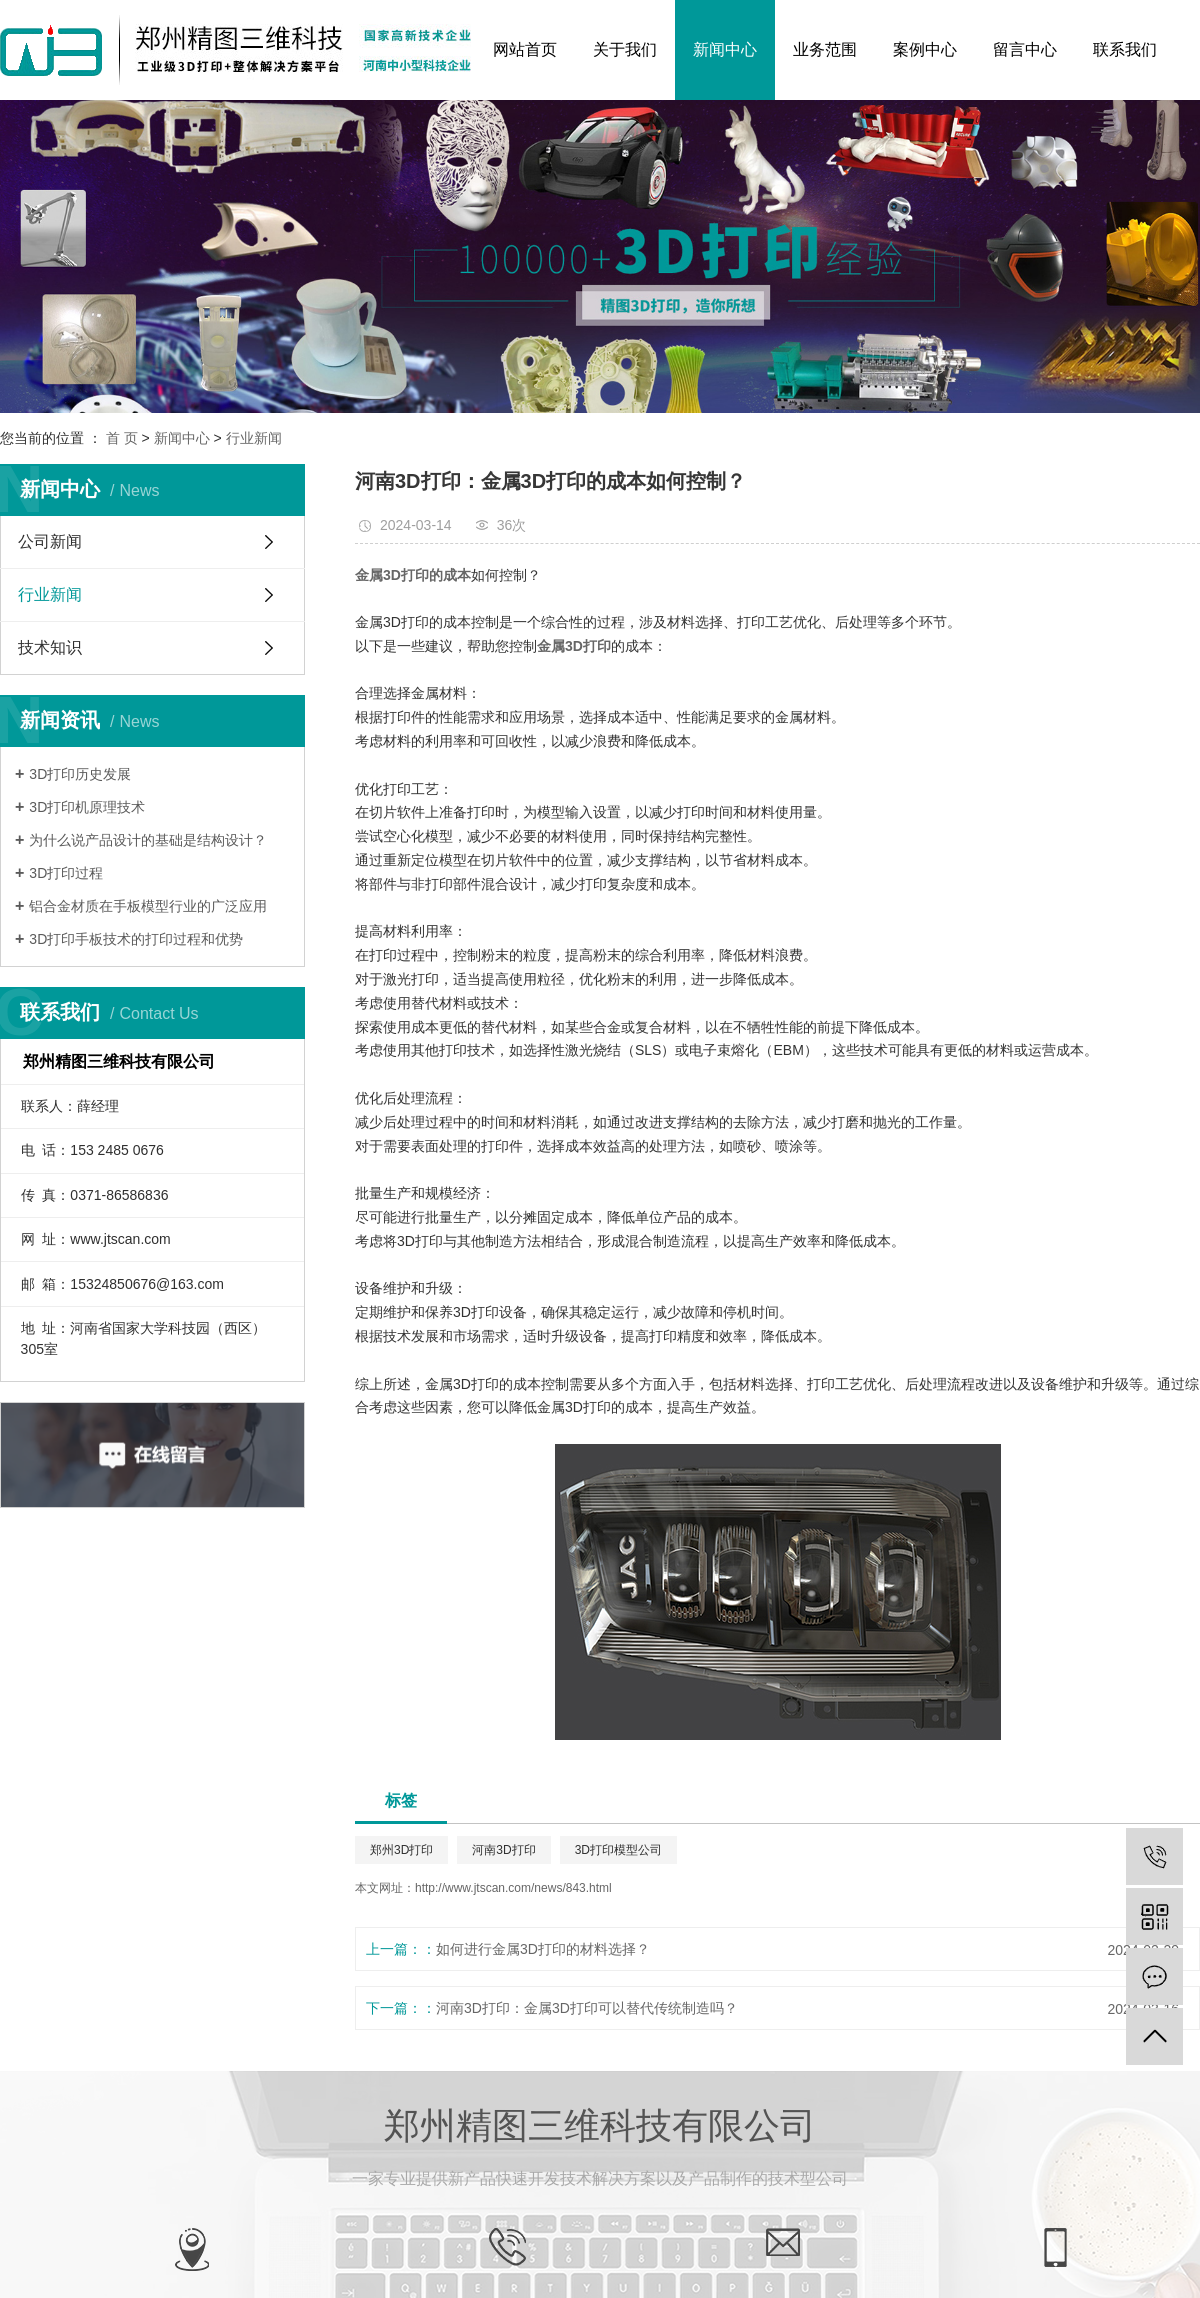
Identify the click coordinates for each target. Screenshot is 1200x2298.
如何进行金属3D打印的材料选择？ (543, 1949)
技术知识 (50, 647)
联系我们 (1125, 49)
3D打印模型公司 (618, 1850)
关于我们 (625, 49)
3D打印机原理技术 (87, 807)
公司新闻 (50, 541)
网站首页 (525, 49)
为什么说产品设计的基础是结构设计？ (148, 840)
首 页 (122, 438)
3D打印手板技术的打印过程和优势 (136, 939)
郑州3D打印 (401, 1850)
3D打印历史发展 (80, 774)
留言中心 (1025, 49)
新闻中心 (725, 49)
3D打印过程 (66, 873)
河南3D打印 (503, 1850)
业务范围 (825, 49)
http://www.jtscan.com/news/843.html (513, 1888)
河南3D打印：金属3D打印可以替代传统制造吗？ (587, 2008)
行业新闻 (254, 438)
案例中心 (925, 49)
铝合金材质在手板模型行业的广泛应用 (148, 906)
